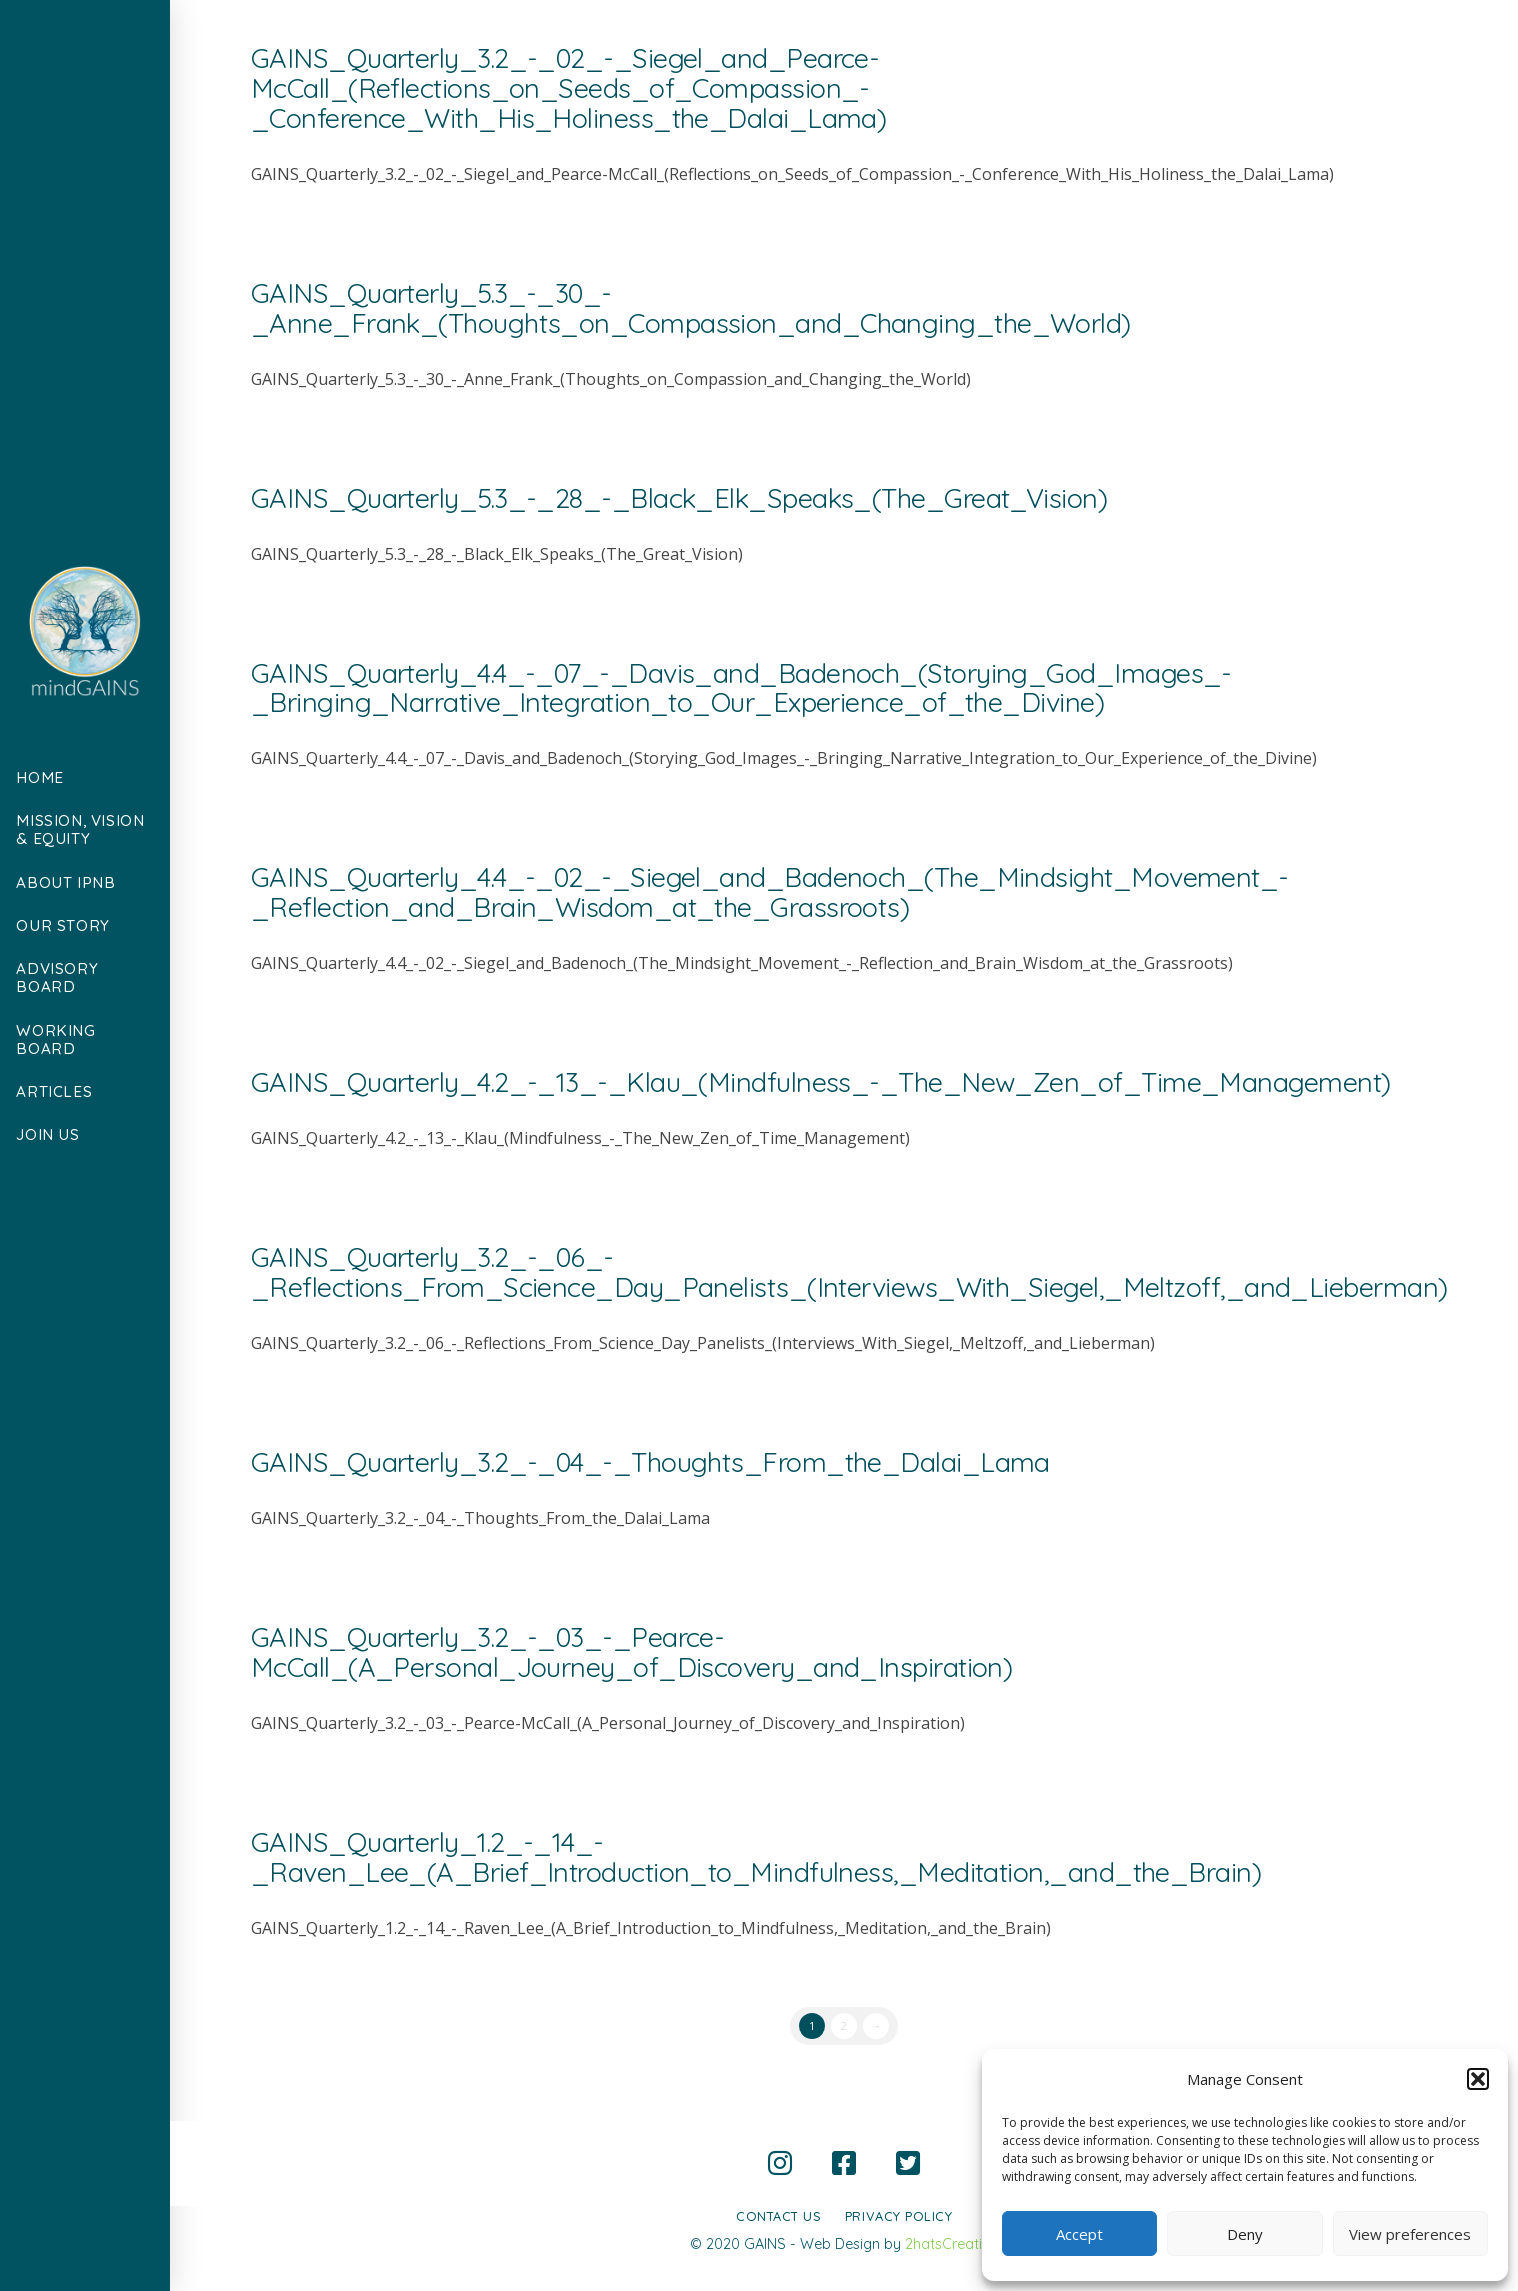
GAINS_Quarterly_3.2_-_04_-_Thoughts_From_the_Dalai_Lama (650, 1462)
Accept (1079, 2234)
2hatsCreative (951, 2244)
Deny (1245, 2234)
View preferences (1410, 2234)
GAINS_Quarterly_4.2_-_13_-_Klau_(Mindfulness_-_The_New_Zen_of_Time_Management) (821, 1082)
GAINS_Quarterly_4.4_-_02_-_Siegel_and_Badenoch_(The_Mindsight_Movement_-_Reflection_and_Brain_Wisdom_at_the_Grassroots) (770, 892)
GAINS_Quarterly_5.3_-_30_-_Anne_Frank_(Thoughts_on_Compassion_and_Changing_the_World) (691, 308)
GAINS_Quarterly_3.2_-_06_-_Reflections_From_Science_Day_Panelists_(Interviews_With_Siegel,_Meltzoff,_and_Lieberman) (849, 1272)
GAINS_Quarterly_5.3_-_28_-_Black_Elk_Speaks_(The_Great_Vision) (679, 498)
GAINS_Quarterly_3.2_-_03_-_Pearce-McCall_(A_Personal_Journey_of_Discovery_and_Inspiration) (632, 1652)
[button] (1478, 2079)
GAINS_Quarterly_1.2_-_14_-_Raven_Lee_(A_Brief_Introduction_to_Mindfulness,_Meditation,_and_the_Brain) (756, 1857)
